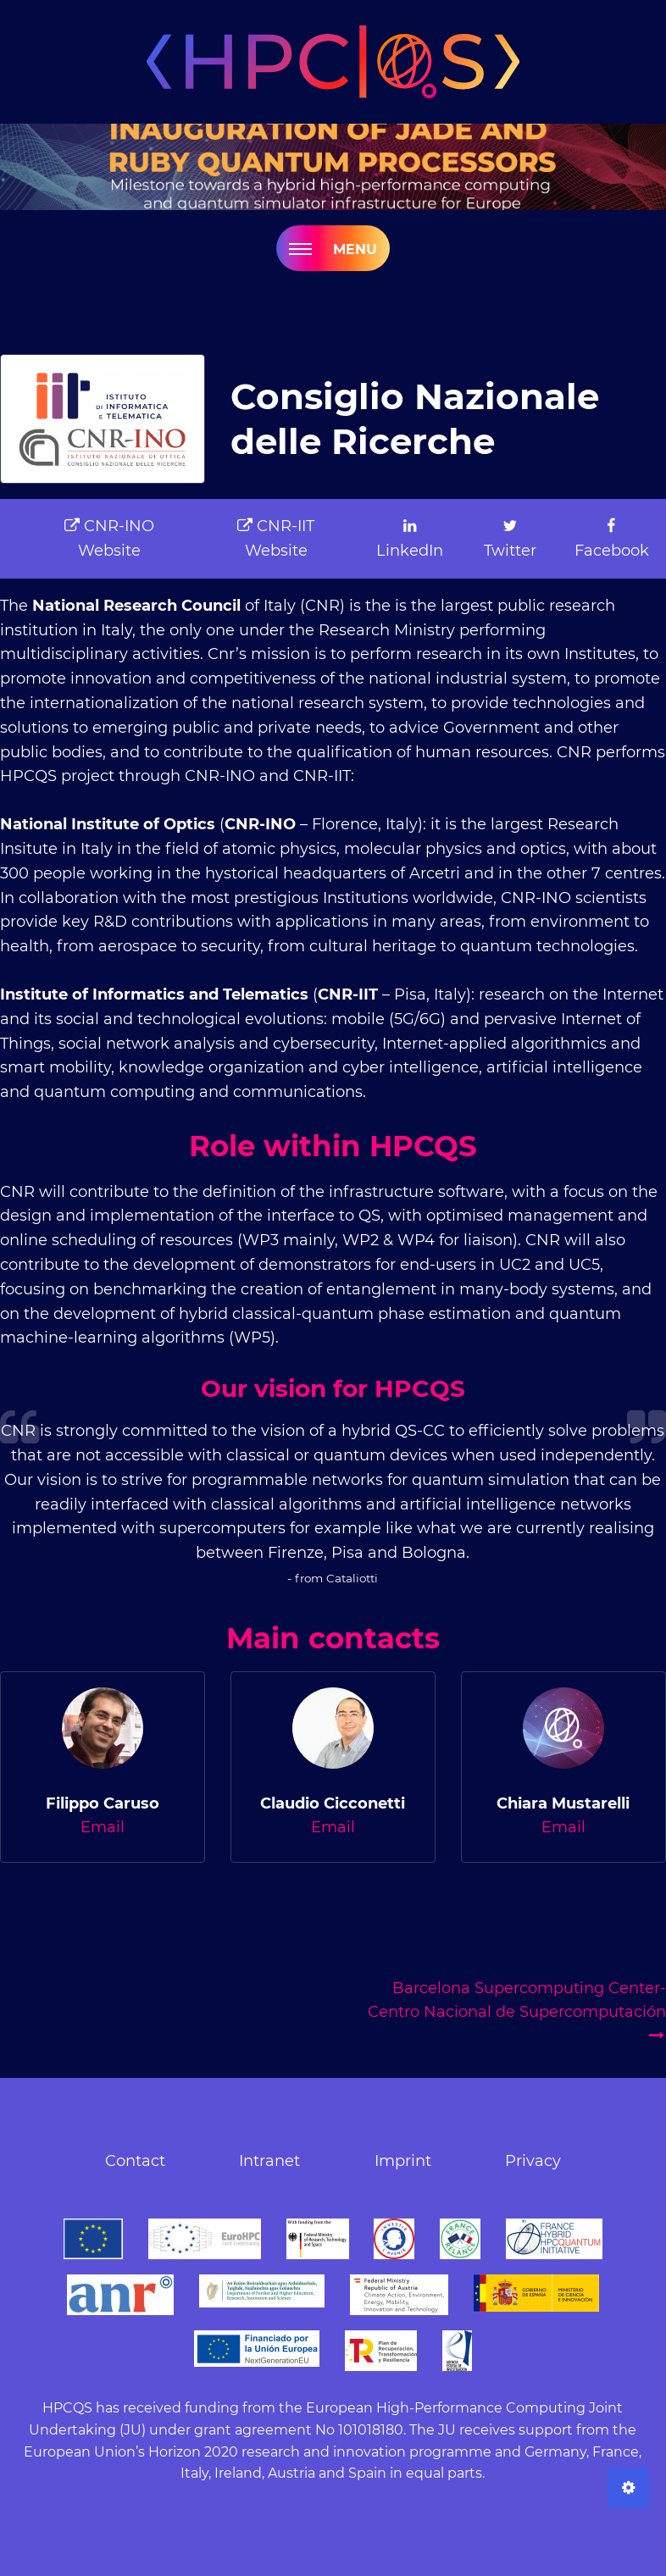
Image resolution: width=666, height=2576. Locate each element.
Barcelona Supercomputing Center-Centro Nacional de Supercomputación (517, 2011)
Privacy (533, 2161)
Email (102, 1827)
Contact (135, 2161)
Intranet (269, 2161)
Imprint (403, 2161)
